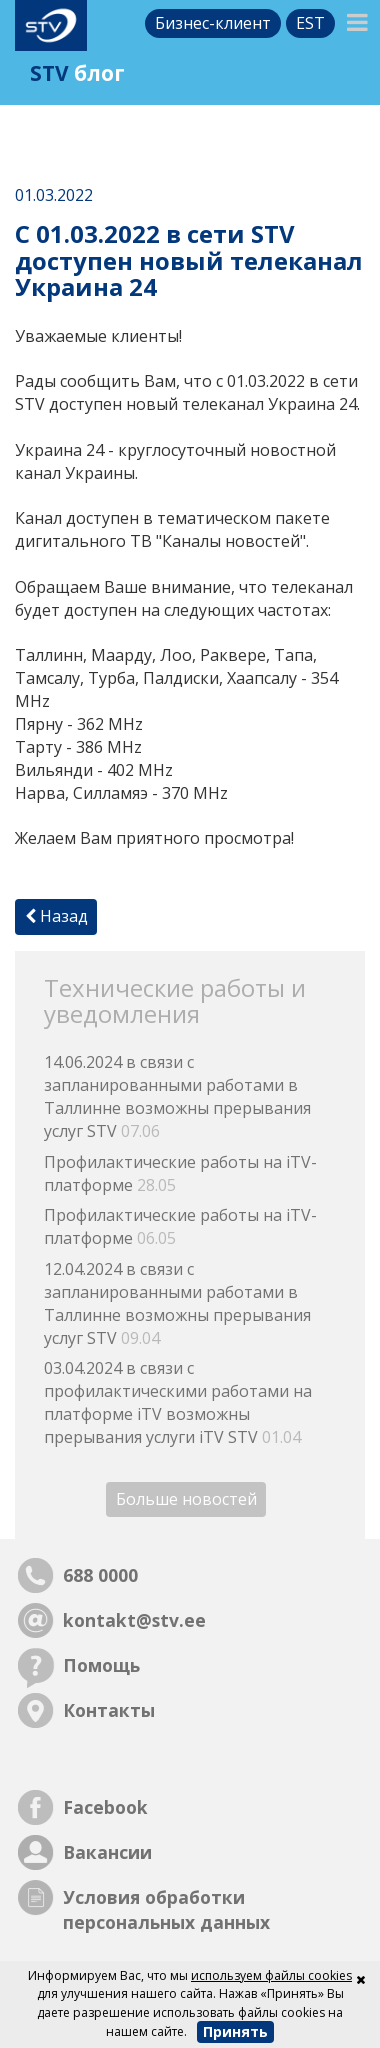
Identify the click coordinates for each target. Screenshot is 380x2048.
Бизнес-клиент (213, 23)
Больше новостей (186, 1500)
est (310, 23)
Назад (56, 916)
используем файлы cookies (271, 1975)
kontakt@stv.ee (134, 1620)
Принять (235, 2031)
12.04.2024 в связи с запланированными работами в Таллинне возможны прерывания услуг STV (177, 1303)
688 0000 (100, 1575)
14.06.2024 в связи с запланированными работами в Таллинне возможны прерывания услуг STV (177, 1096)
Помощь (101, 1665)
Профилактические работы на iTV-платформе (180, 1173)
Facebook (105, 1807)
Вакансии (107, 1852)
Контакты (109, 1710)
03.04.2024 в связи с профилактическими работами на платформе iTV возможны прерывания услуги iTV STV (178, 1402)
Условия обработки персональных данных (166, 1909)
